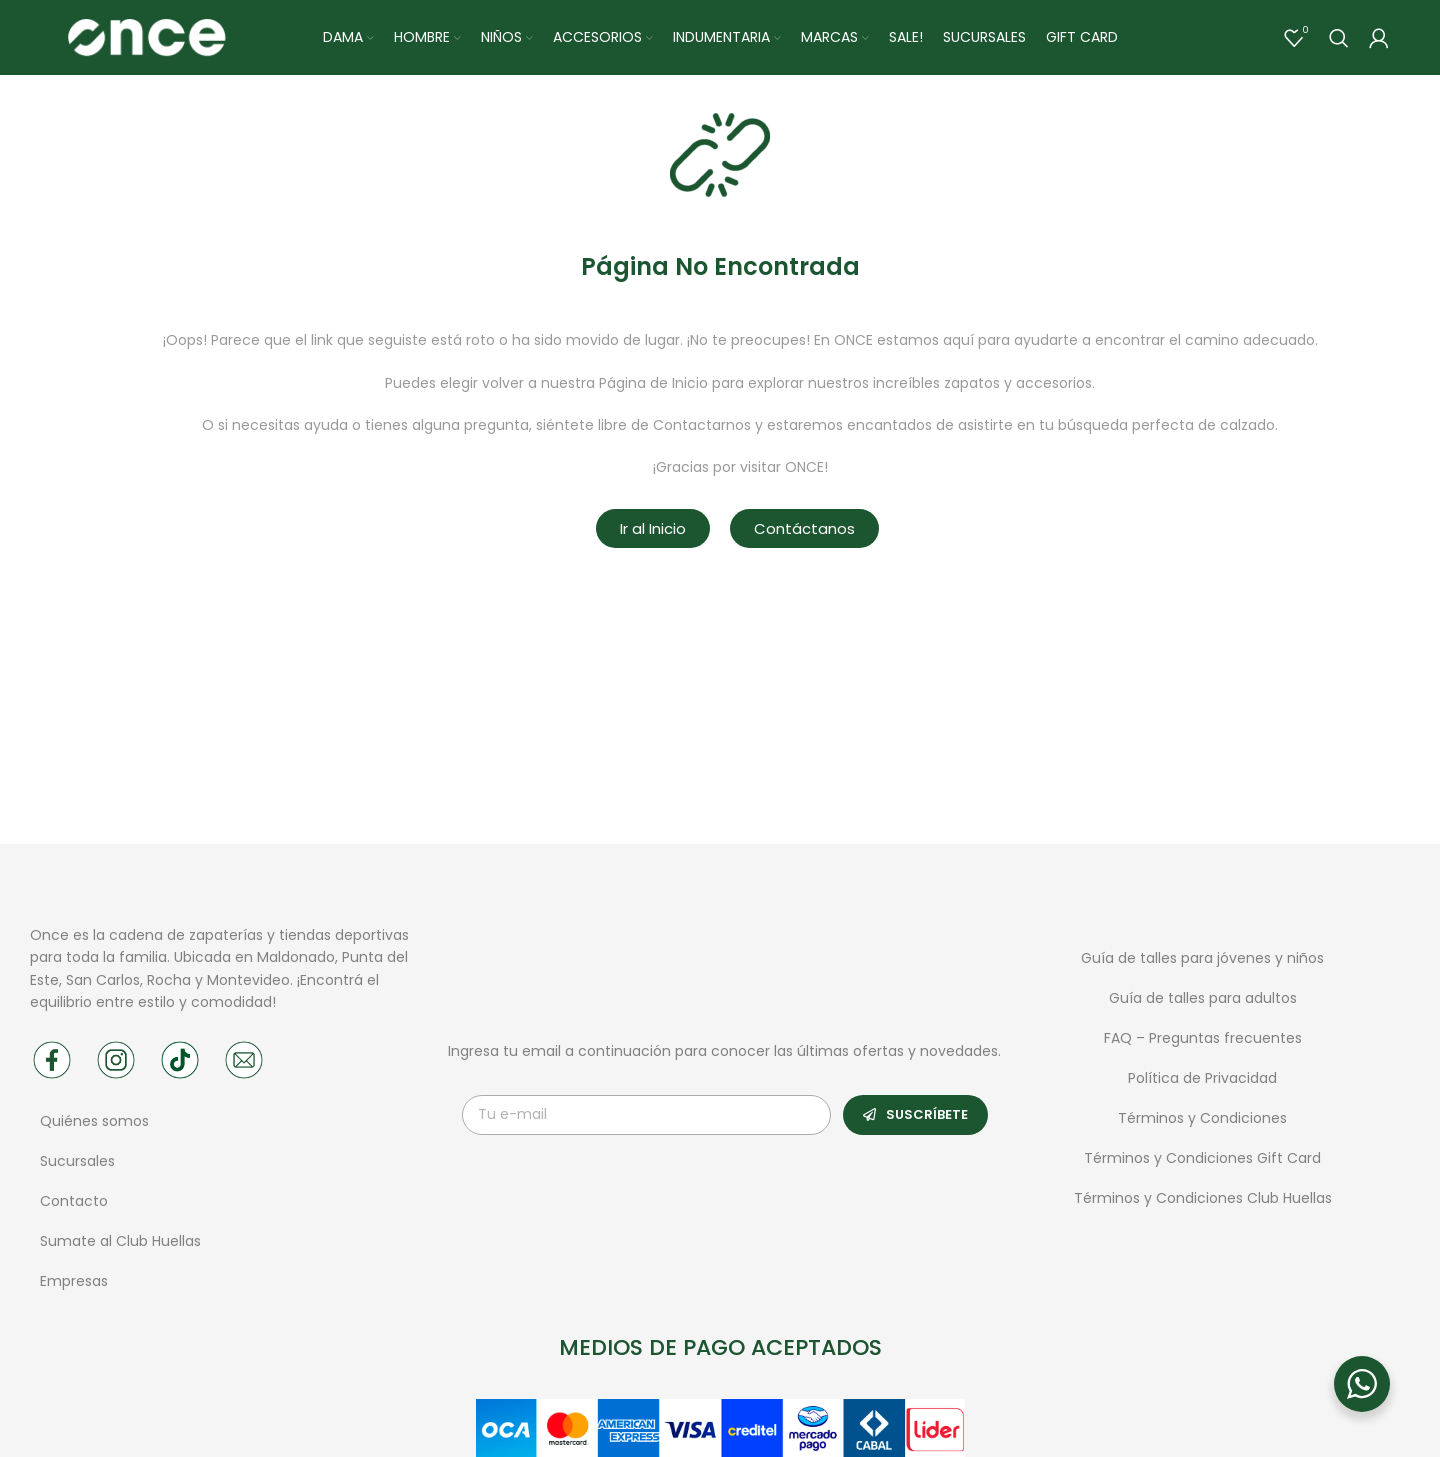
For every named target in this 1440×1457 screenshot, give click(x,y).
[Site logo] (146, 39)
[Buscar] (1339, 40)
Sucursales (79, 1166)
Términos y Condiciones (1202, 1122)
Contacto (74, 1206)
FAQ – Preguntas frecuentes (1203, 1042)
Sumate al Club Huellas (120, 1246)
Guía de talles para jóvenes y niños (1202, 962)
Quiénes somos (94, 1126)
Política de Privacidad (1202, 1082)
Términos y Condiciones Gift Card (1202, 1162)
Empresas (74, 1286)
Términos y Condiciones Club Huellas (1203, 1202)
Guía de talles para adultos (1203, 1002)
